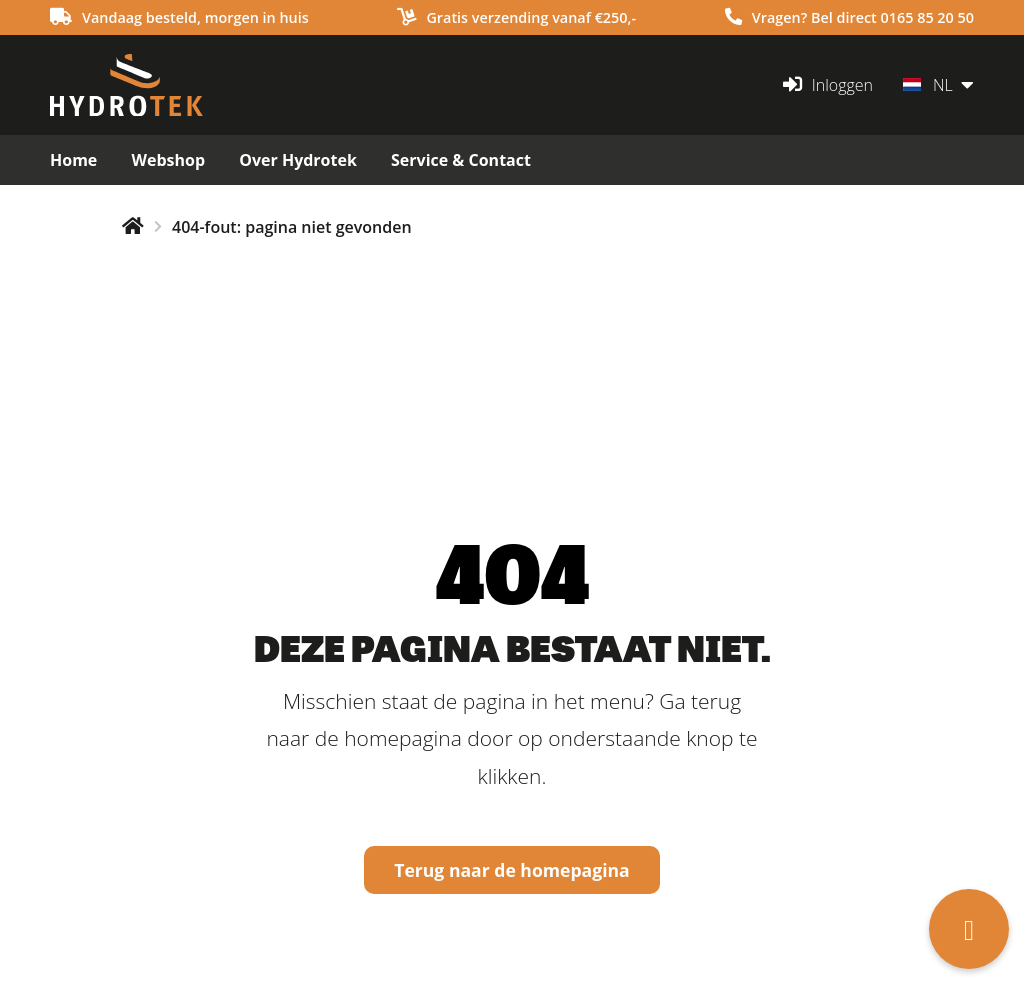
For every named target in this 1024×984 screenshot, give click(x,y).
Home (73, 160)
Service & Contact (461, 160)
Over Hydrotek (298, 160)
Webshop (168, 160)
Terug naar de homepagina (512, 870)
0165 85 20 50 (928, 17)
